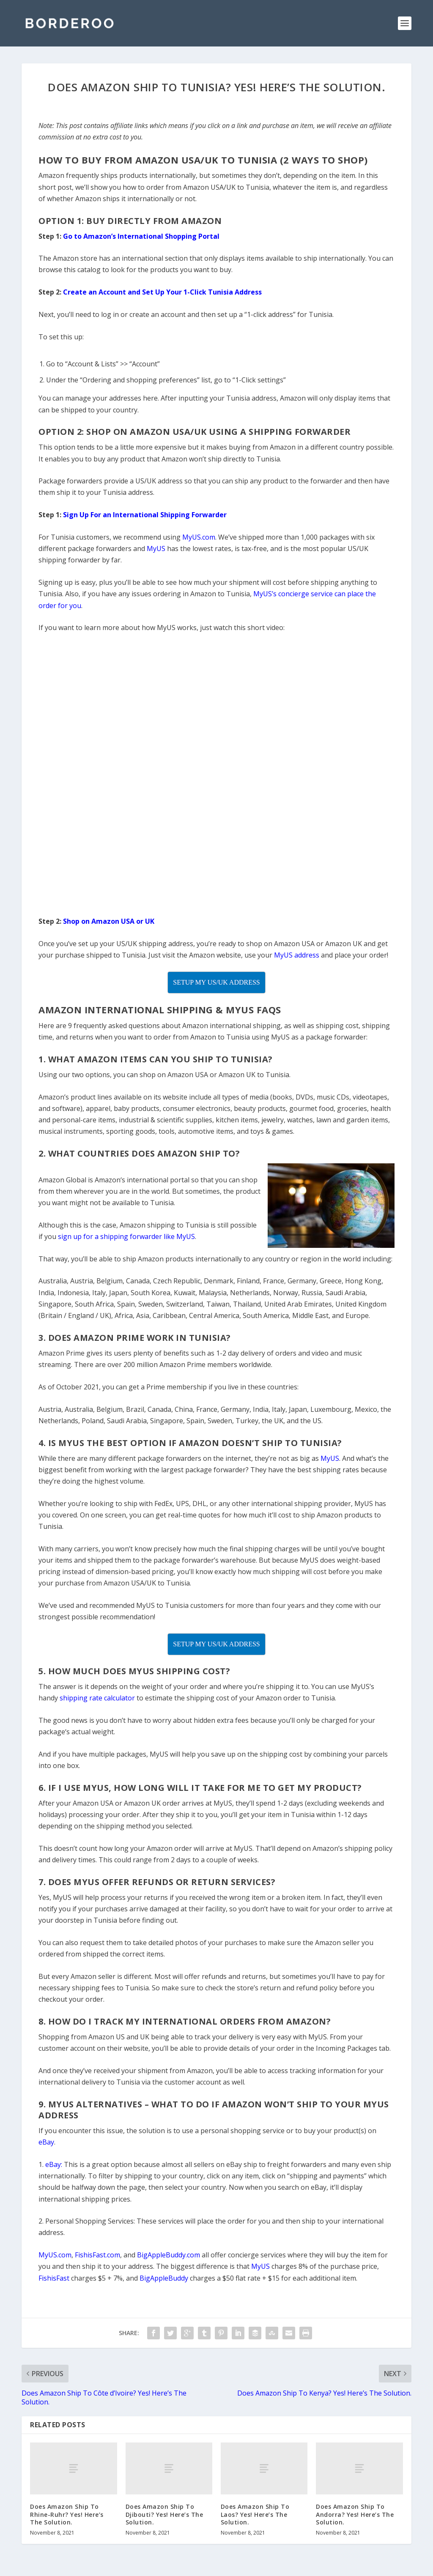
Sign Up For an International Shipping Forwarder (145, 514)
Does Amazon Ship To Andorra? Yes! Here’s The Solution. (355, 2514)
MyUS (156, 548)
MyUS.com (198, 537)
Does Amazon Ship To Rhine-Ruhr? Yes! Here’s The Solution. (67, 2514)
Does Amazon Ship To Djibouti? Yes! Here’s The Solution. (164, 2514)
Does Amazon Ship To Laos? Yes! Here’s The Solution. (255, 2514)
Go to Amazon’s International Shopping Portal (141, 236)
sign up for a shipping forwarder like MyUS (126, 1236)
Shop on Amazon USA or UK (108, 921)
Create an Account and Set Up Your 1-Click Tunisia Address (162, 292)
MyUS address (296, 955)
